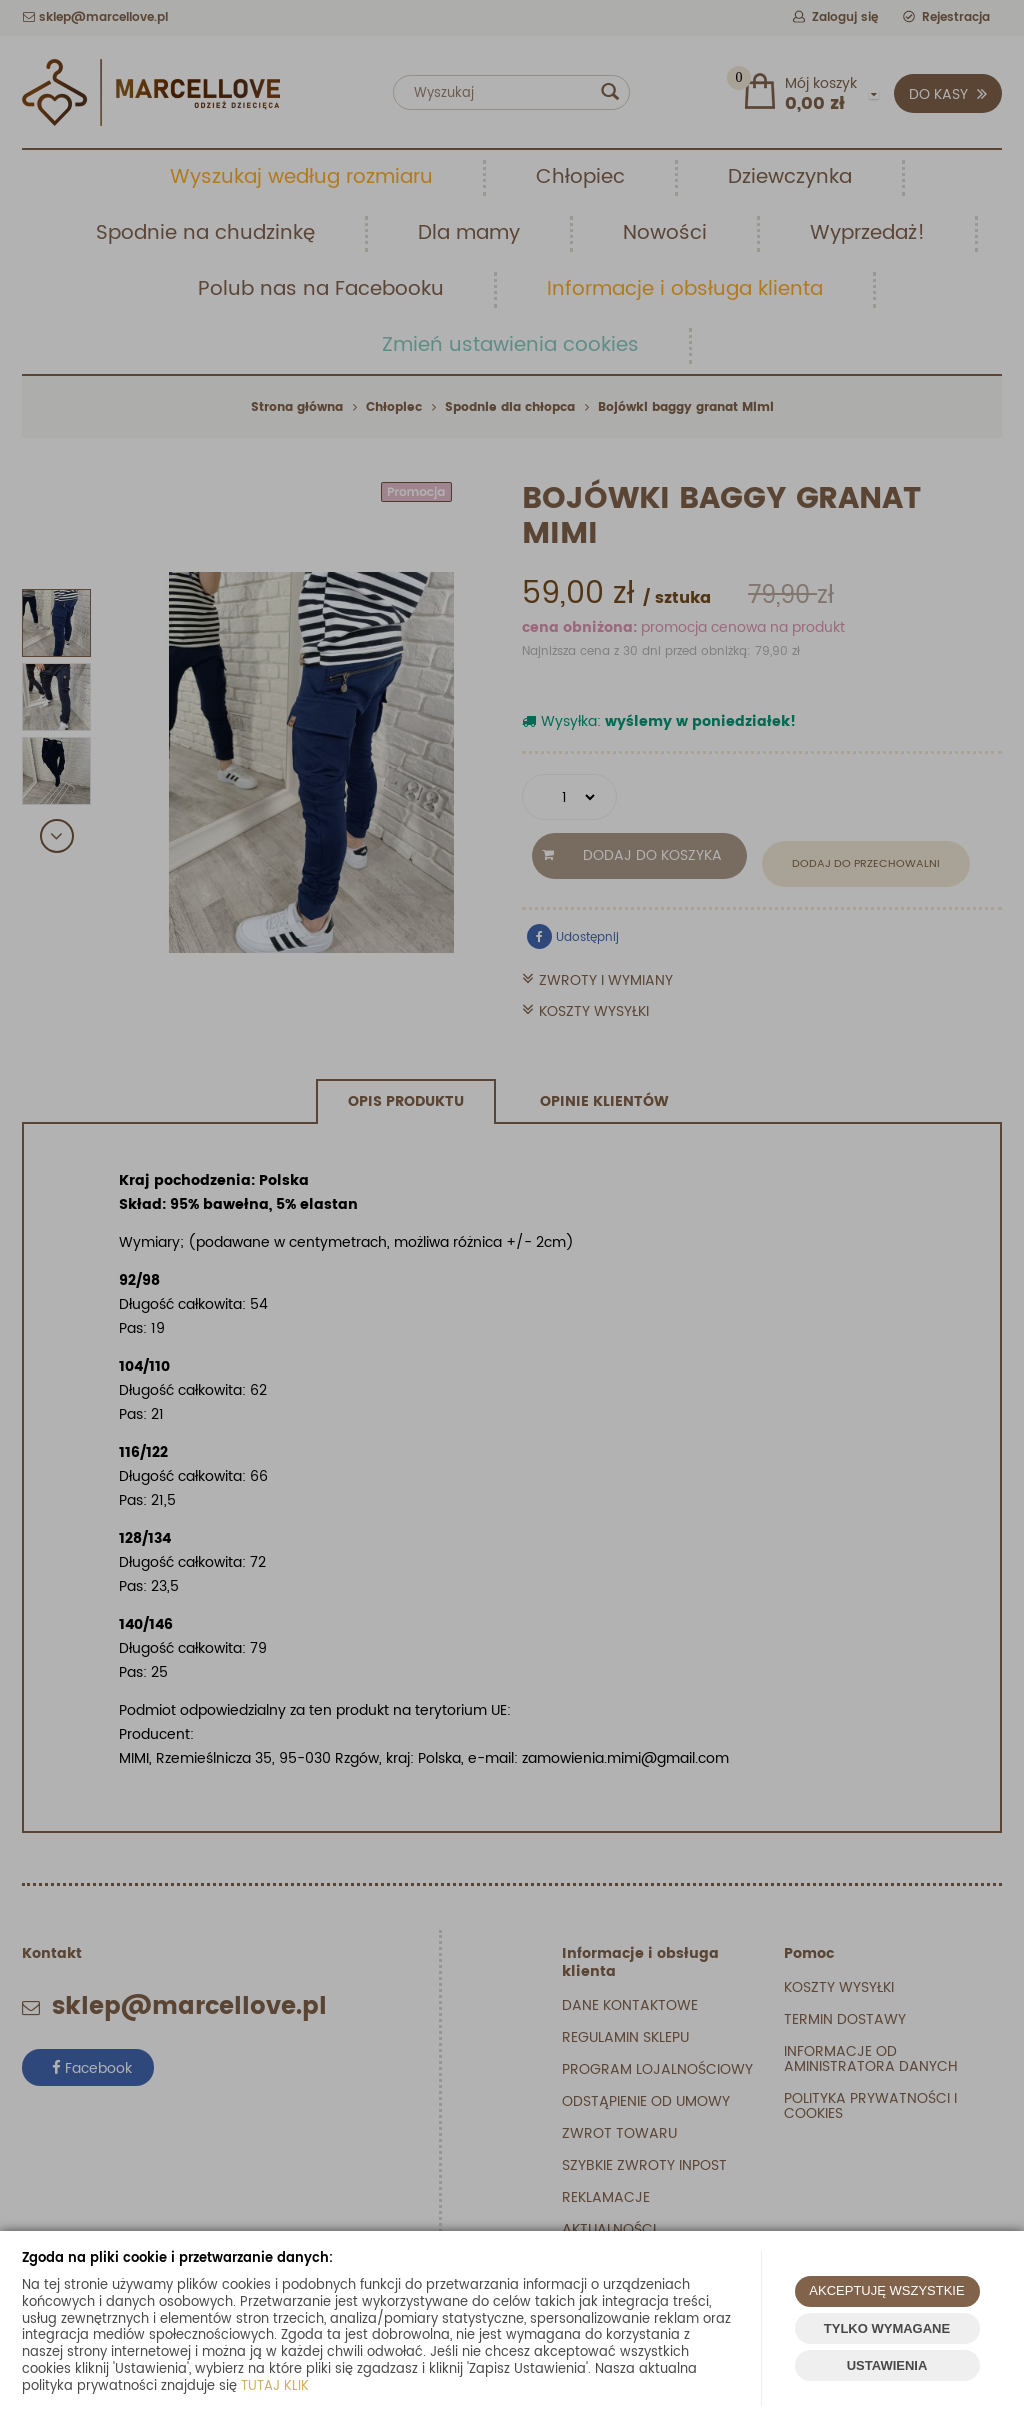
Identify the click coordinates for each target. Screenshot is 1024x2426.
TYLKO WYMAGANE (887, 2328)
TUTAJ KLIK (275, 2386)
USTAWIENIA (887, 2365)
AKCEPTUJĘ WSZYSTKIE (886, 2290)
